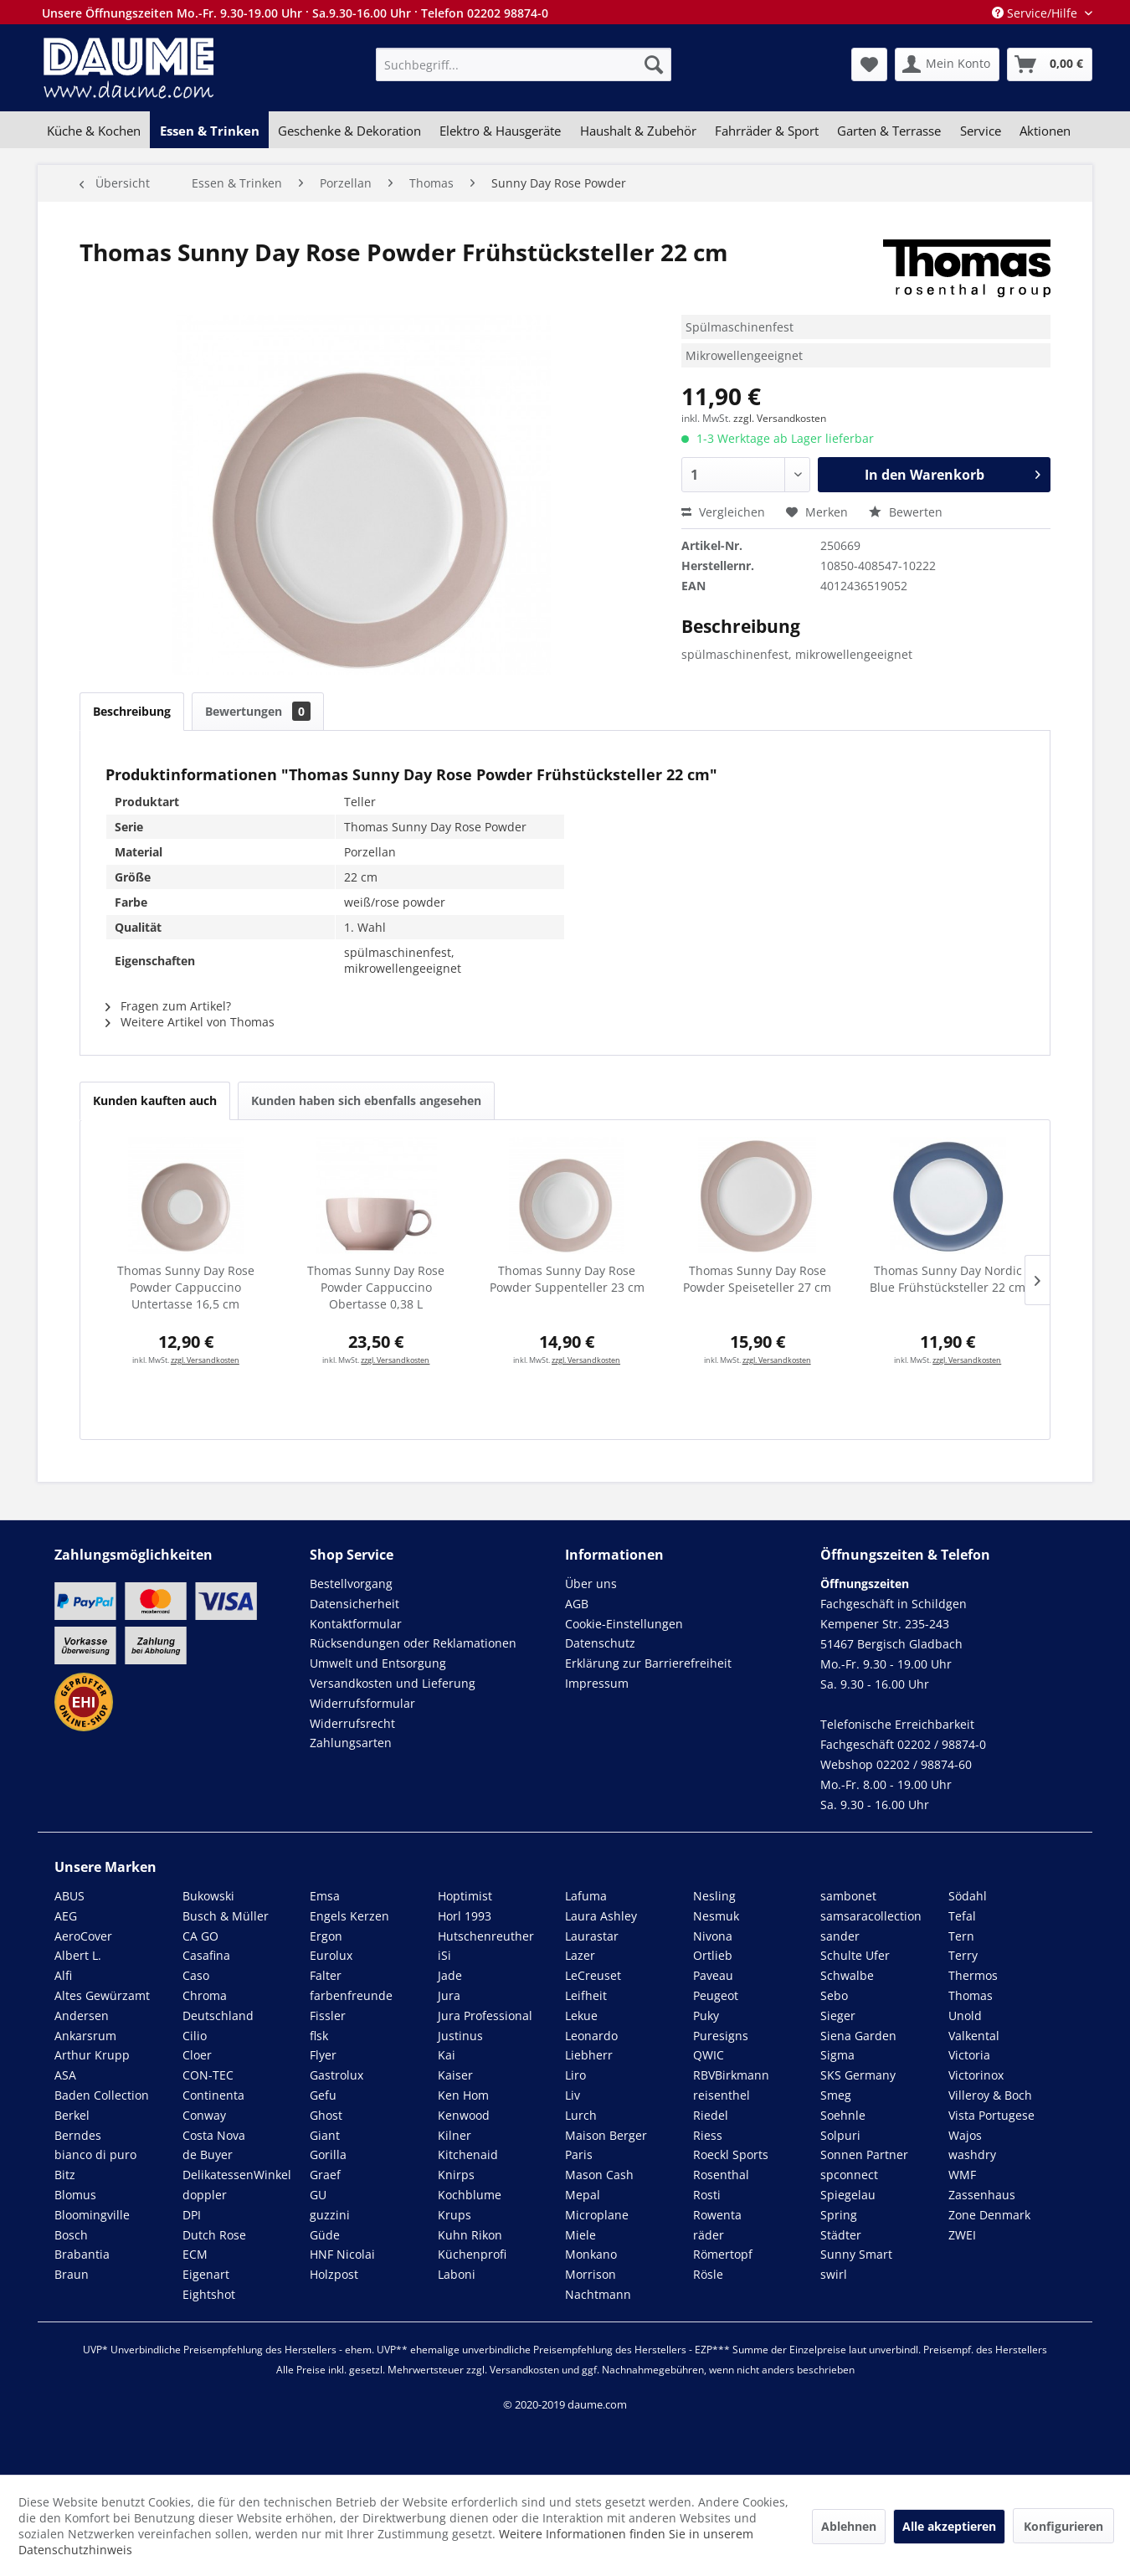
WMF (962, 2175)
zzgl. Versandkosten (779, 418)
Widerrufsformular (362, 1703)
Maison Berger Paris (606, 2145)
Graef (325, 2175)
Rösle (708, 2274)
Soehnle (842, 2115)
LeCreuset (593, 1975)
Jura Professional (485, 2015)
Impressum (597, 1683)
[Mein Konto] (947, 64)
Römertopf (722, 2254)
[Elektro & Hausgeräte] (500, 130)
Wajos (965, 2135)
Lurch (581, 2115)
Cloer (197, 2055)
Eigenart (205, 2274)
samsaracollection (871, 1916)
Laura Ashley (601, 1916)
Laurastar (592, 1936)
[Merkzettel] (869, 64)
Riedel (710, 2115)
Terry (963, 1955)
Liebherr (589, 2055)
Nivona (712, 1936)
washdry (972, 2154)
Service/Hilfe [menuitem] (1036, 13)
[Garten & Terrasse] (889, 130)
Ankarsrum (85, 2036)
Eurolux (331, 1955)
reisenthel (721, 2095)
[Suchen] (653, 64)
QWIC (708, 2055)
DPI (191, 2215)
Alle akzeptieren (949, 2526)
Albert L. (77, 1955)
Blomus (75, 2195)
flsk (319, 2036)
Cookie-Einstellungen (624, 1624)
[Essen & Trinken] (209, 130)
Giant (325, 2135)
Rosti (707, 2195)
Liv (572, 2095)
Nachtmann (598, 2294)
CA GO (200, 1936)
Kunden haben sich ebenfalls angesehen (366, 1100)
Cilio (194, 2036)
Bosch (71, 2235)
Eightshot (208, 2294)
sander (840, 1936)
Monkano (591, 2254)
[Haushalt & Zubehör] (638, 130)
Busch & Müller (225, 1916)
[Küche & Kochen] (94, 130)
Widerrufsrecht (352, 1723)
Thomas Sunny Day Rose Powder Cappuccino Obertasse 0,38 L (375, 1287)
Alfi (63, 1975)
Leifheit (586, 1995)
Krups (454, 2215)
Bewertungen (258, 711)
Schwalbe (847, 1975)
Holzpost (334, 2274)
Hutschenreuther (486, 1936)
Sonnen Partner (864, 2154)
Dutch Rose (214, 2235)
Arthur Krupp (92, 2055)
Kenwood (464, 2115)
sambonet (848, 1896)
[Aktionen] (1045, 130)
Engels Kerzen (349, 1916)
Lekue (581, 2015)
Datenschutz (600, 1643)
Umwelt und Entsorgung (378, 1663)
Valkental (973, 2036)
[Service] (980, 130)
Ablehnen (848, 2526)
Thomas (970, 1995)
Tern (961, 1936)
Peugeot (715, 1995)
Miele (580, 2235)
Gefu (323, 2095)
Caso (195, 1975)
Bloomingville (92, 2215)
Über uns (591, 1583)
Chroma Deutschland (218, 2005)
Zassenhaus (981, 2195)
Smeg (835, 2095)
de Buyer (207, 2154)
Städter (840, 2235)
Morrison (590, 2274)
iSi (444, 1955)
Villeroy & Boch (990, 2095)
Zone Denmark (989, 2215)
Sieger (837, 2015)
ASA (65, 2075)
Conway (204, 2115)
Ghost (326, 2115)
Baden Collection (101, 2095)
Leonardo (591, 2036)
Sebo (834, 1995)
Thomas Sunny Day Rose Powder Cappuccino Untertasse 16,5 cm (185, 1287)
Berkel (72, 2115)
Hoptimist (465, 1896)
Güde (325, 2235)
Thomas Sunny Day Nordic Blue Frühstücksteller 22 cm (947, 1278)
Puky (706, 2015)
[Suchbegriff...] (523, 64)
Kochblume (469, 2195)
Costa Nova (213, 2135)
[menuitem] (523, 64)
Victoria (969, 2055)
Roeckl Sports (730, 2154)
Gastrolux (336, 2075)
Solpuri (840, 2135)
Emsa (325, 1896)
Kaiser (455, 2075)
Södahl (967, 1896)
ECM (195, 2254)
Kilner (454, 2135)
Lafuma (586, 1896)
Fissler (328, 2015)
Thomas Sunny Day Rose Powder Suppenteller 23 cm (567, 1278)
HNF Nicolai (342, 2254)
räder (708, 2235)
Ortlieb (712, 1955)
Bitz (64, 2175)
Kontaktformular (356, 1624)
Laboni (456, 2274)
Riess (707, 2135)
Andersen (81, 2015)
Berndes (77, 2135)
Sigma (837, 2055)
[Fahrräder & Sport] (767, 130)
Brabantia (82, 2254)
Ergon (326, 1936)
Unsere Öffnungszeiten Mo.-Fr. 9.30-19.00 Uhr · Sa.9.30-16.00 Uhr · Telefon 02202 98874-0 (295, 13)
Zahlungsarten (351, 1743)
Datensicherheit (354, 1604)
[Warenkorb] (1049, 64)
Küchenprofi (472, 2254)
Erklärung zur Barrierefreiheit (648, 1663)
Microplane (597, 2215)
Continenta (213, 2095)
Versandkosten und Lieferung (392, 1683)
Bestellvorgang (351, 1583)
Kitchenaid (468, 2154)
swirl (833, 2274)
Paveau (713, 1975)
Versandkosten (524, 2370)
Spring (838, 2215)
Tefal (962, 1916)
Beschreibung (132, 711)
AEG (65, 1916)
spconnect (849, 2175)
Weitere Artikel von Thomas (190, 1022)
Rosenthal (721, 2175)
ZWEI (962, 2235)
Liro (575, 2075)
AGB (576, 1604)
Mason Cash (599, 2175)
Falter (326, 1975)
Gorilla (328, 2154)
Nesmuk (716, 1916)
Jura (449, 1995)
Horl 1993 (464, 1916)
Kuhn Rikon (470, 2235)
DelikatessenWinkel (236, 2175)
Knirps (456, 2175)
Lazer (580, 1955)
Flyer (323, 2055)
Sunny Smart (856, 2254)
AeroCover (83, 1936)
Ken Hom (463, 2095)
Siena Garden (858, 2036)
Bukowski (208, 1896)
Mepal (582, 2195)
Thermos (973, 1975)
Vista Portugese (991, 2115)
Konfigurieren (1063, 2526)
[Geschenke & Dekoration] (349, 130)
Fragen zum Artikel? (168, 1006)
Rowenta (717, 2215)
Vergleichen (723, 512)
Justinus (460, 2036)
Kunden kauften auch (155, 1100)
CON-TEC (208, 2075)
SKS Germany (858, 2075)
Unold (965, 2015)
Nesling (714, 1896)
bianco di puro (95, 2154)
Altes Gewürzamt (102, 1995)
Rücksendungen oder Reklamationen (413, 1643)
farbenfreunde (351, 1995)
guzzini (330, 2215)
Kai (446, 2055)
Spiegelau (848, 2195)
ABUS (69, 1896)
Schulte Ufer (855, 1955)
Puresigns (720, 2036)
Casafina (206, 1955)
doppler (204, 2195)
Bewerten (906, 512)
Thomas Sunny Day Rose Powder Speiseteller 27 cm (757, 1278)
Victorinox (976, 2075)
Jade (450, 1975)
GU (318, 2195)
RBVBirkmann (731, 2075)
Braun (71, 2274)
